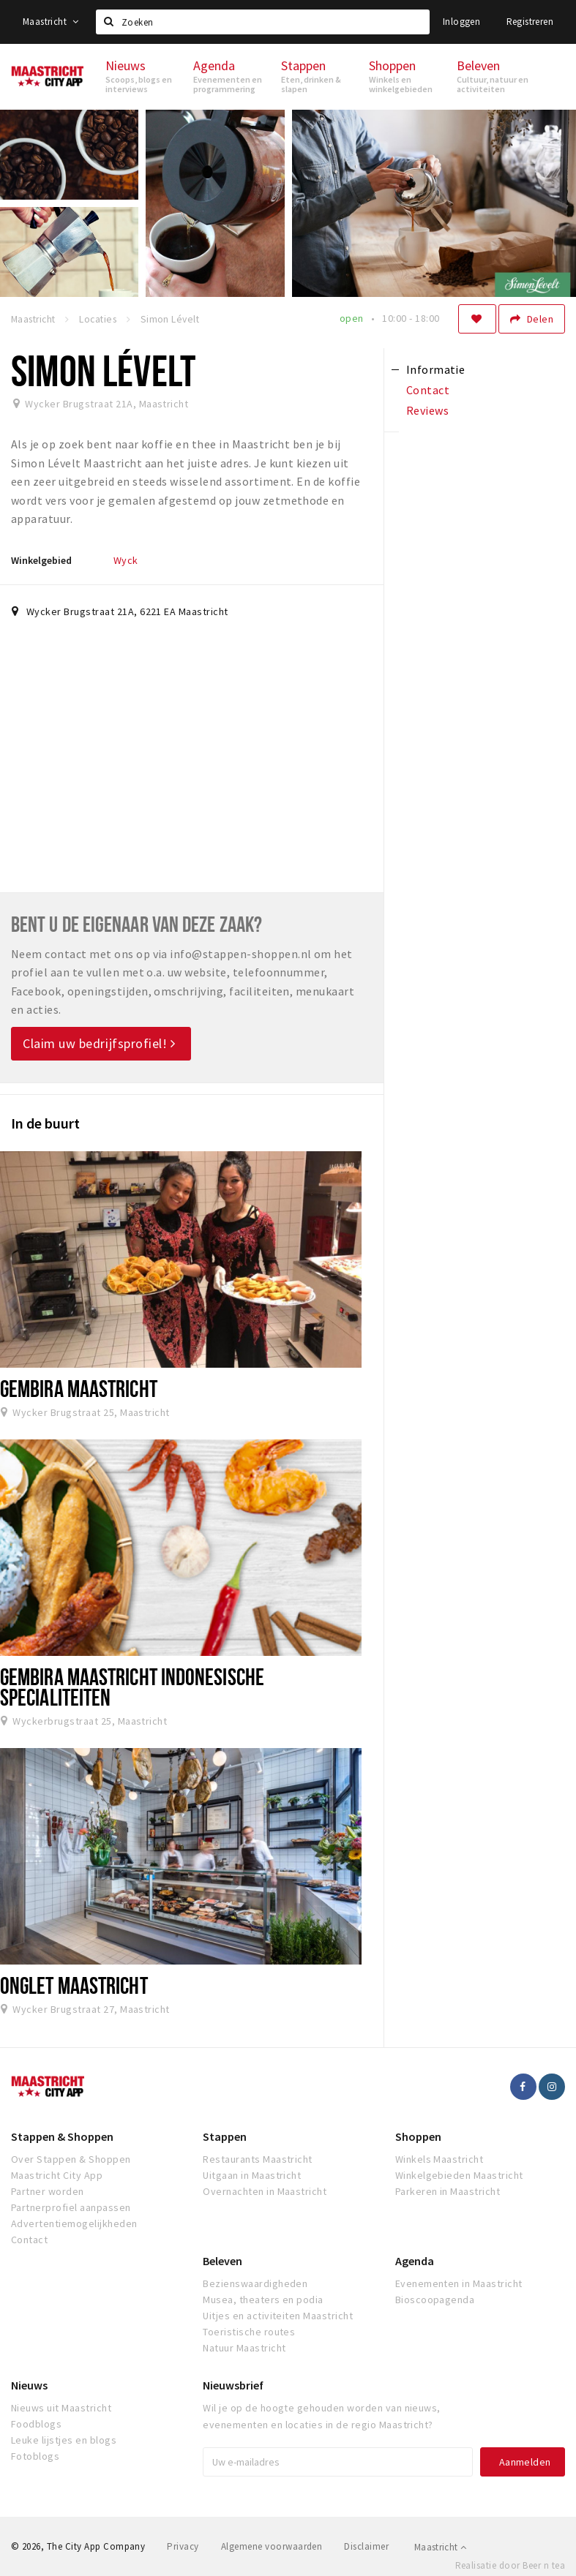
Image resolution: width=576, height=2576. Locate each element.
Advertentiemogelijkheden (74, 2223)
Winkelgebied (41, 560)
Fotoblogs (35, 2456)
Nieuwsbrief (233, 2385)
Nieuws (29, 2385)
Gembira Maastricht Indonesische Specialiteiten (132, 1686)
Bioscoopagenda (435, 2299)
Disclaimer (366, 2546)
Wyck (125, 560)
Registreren (529, 21)
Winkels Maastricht (439, 2159)
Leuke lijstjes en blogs (63, 2440)
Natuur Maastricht (244, 2347)
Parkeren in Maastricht (448, 2191)
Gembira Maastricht (78, 1388)
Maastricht (51, 21)
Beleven (222, 2260)
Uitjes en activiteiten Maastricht (278, 2315)
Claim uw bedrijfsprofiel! (99, 1043)
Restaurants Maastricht (258, 2159)
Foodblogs (36, 2423)
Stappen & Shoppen (62, 2136)
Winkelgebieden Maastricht (459, 2175)
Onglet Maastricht (74, 1985)
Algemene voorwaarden (272, 2546)
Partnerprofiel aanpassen (71, 2207)
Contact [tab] (427, 390)
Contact (29, 2239)
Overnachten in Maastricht (264, 2191)
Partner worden (47, 2191)
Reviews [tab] (427, 410)
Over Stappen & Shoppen (71, 2159)
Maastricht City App (56, 2175)
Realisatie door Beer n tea (510, 2565)
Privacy (182, 2546)
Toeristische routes (249, 2331)
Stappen (225, 2136)
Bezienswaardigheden (255, 2283)
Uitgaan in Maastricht (252, 2175)
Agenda (414, 2260)
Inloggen (461, 21)
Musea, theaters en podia (263, 2299)
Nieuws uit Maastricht (61, 2407)
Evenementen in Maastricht (459, 2283)
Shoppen (418, 2136)
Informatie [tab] (435, 369)
